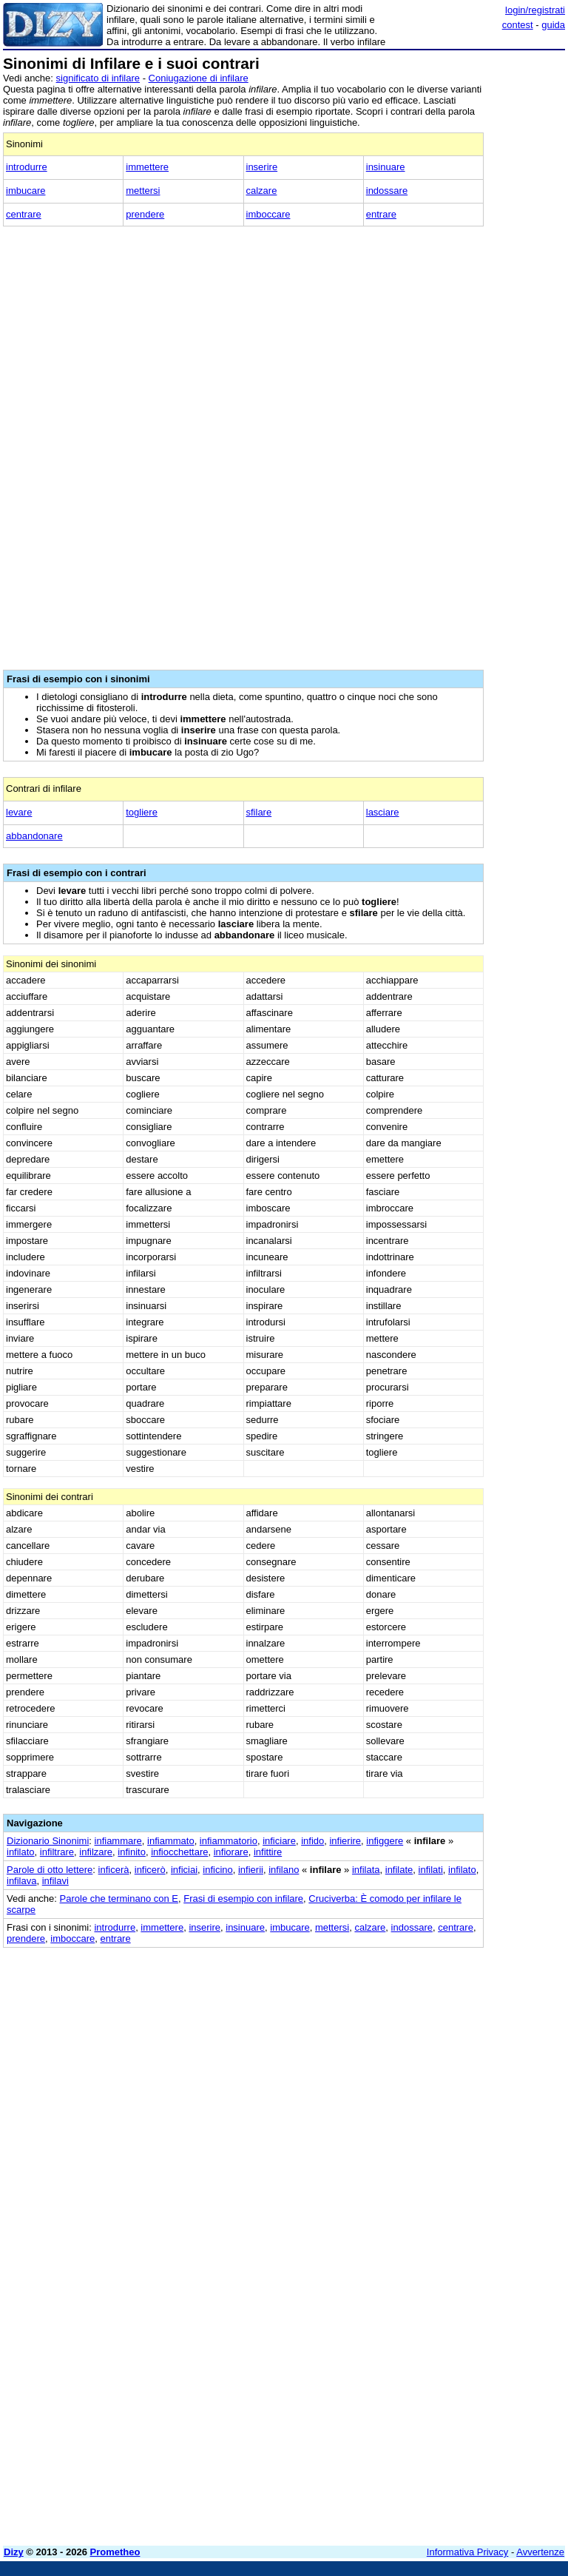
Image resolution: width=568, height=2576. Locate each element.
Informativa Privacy (468, 2551)
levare (19, 812)
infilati (431, 1869)
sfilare (259, 812)
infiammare (118, 1840)
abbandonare (34, 835)
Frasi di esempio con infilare (243, 1898)
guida (553, 24)
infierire (345, 1840)
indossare (387, 190)
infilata (366, 1869)
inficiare (279, 1840)
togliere (142, 812)
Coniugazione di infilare (198, 78)
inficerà (113, 1869)
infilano (283, 1869)
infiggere (384, 1840)
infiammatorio (228, 1840)
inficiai (184, 1869)
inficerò (150, 1869)
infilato (21, 1851)
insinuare (385, 166)
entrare (381, 214)
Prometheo (115, 2551)
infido (312, 1840)
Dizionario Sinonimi (48, 1840)
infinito (132, 1851)
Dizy (14, 2551)
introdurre (26, 166)
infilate (399, 1869)
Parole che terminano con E (119, 1898)
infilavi (55, 1880)
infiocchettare (179, 1851)
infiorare (231, 1851)
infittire (268, 1851)
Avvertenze (540, 2551)
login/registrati (535, 10)
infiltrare (57, 1851)
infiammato (171, 1840)
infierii (250, 1869)
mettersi (143, 190)
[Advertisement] (454, 2040)
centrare (23, 214)
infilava (21, 1880)
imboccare (268, 214)
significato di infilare (98, 78)
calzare (261, 190)
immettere (147, 166)
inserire (262, 166)
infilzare (95, 1851)
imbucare (25, 190)
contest (517, 24)
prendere (145, 214)
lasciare (382, 812)
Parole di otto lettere (49, 1869)
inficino (217, 1869)
